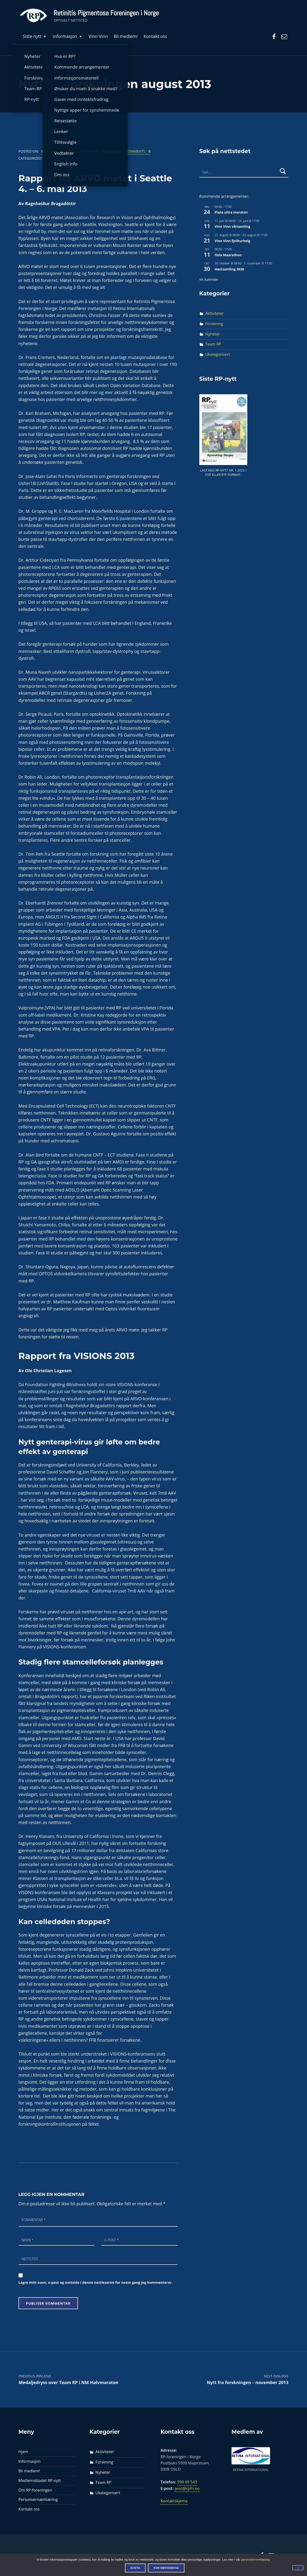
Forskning (57, 158)
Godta (135, 2567)
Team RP (213, 344)
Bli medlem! (125, 36)
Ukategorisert (217, 354)
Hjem (23, 2451)
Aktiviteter (214, 313)
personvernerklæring (255, 2559)
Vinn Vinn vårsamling (232, 226)
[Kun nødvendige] (297, 2567)
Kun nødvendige (166, 2567)
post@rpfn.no (187, 2488)
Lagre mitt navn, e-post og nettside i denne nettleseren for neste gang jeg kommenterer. (95, 2282)
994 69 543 (187, 2482)
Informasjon (68, 36)
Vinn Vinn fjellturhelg (232, 241)
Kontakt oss (155, 36)
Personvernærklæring (38, 2499)
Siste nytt (35, 36)
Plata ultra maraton (231, 212)
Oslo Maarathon (228, 255)
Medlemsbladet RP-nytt (39, 2480)
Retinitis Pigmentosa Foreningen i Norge (106, 13)
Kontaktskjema (174, 2501)
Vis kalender (208, 279)
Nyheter (212, 334)
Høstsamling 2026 (229, 269)
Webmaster (111, 151)
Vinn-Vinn (98, 36)
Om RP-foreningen (35, 2490)
